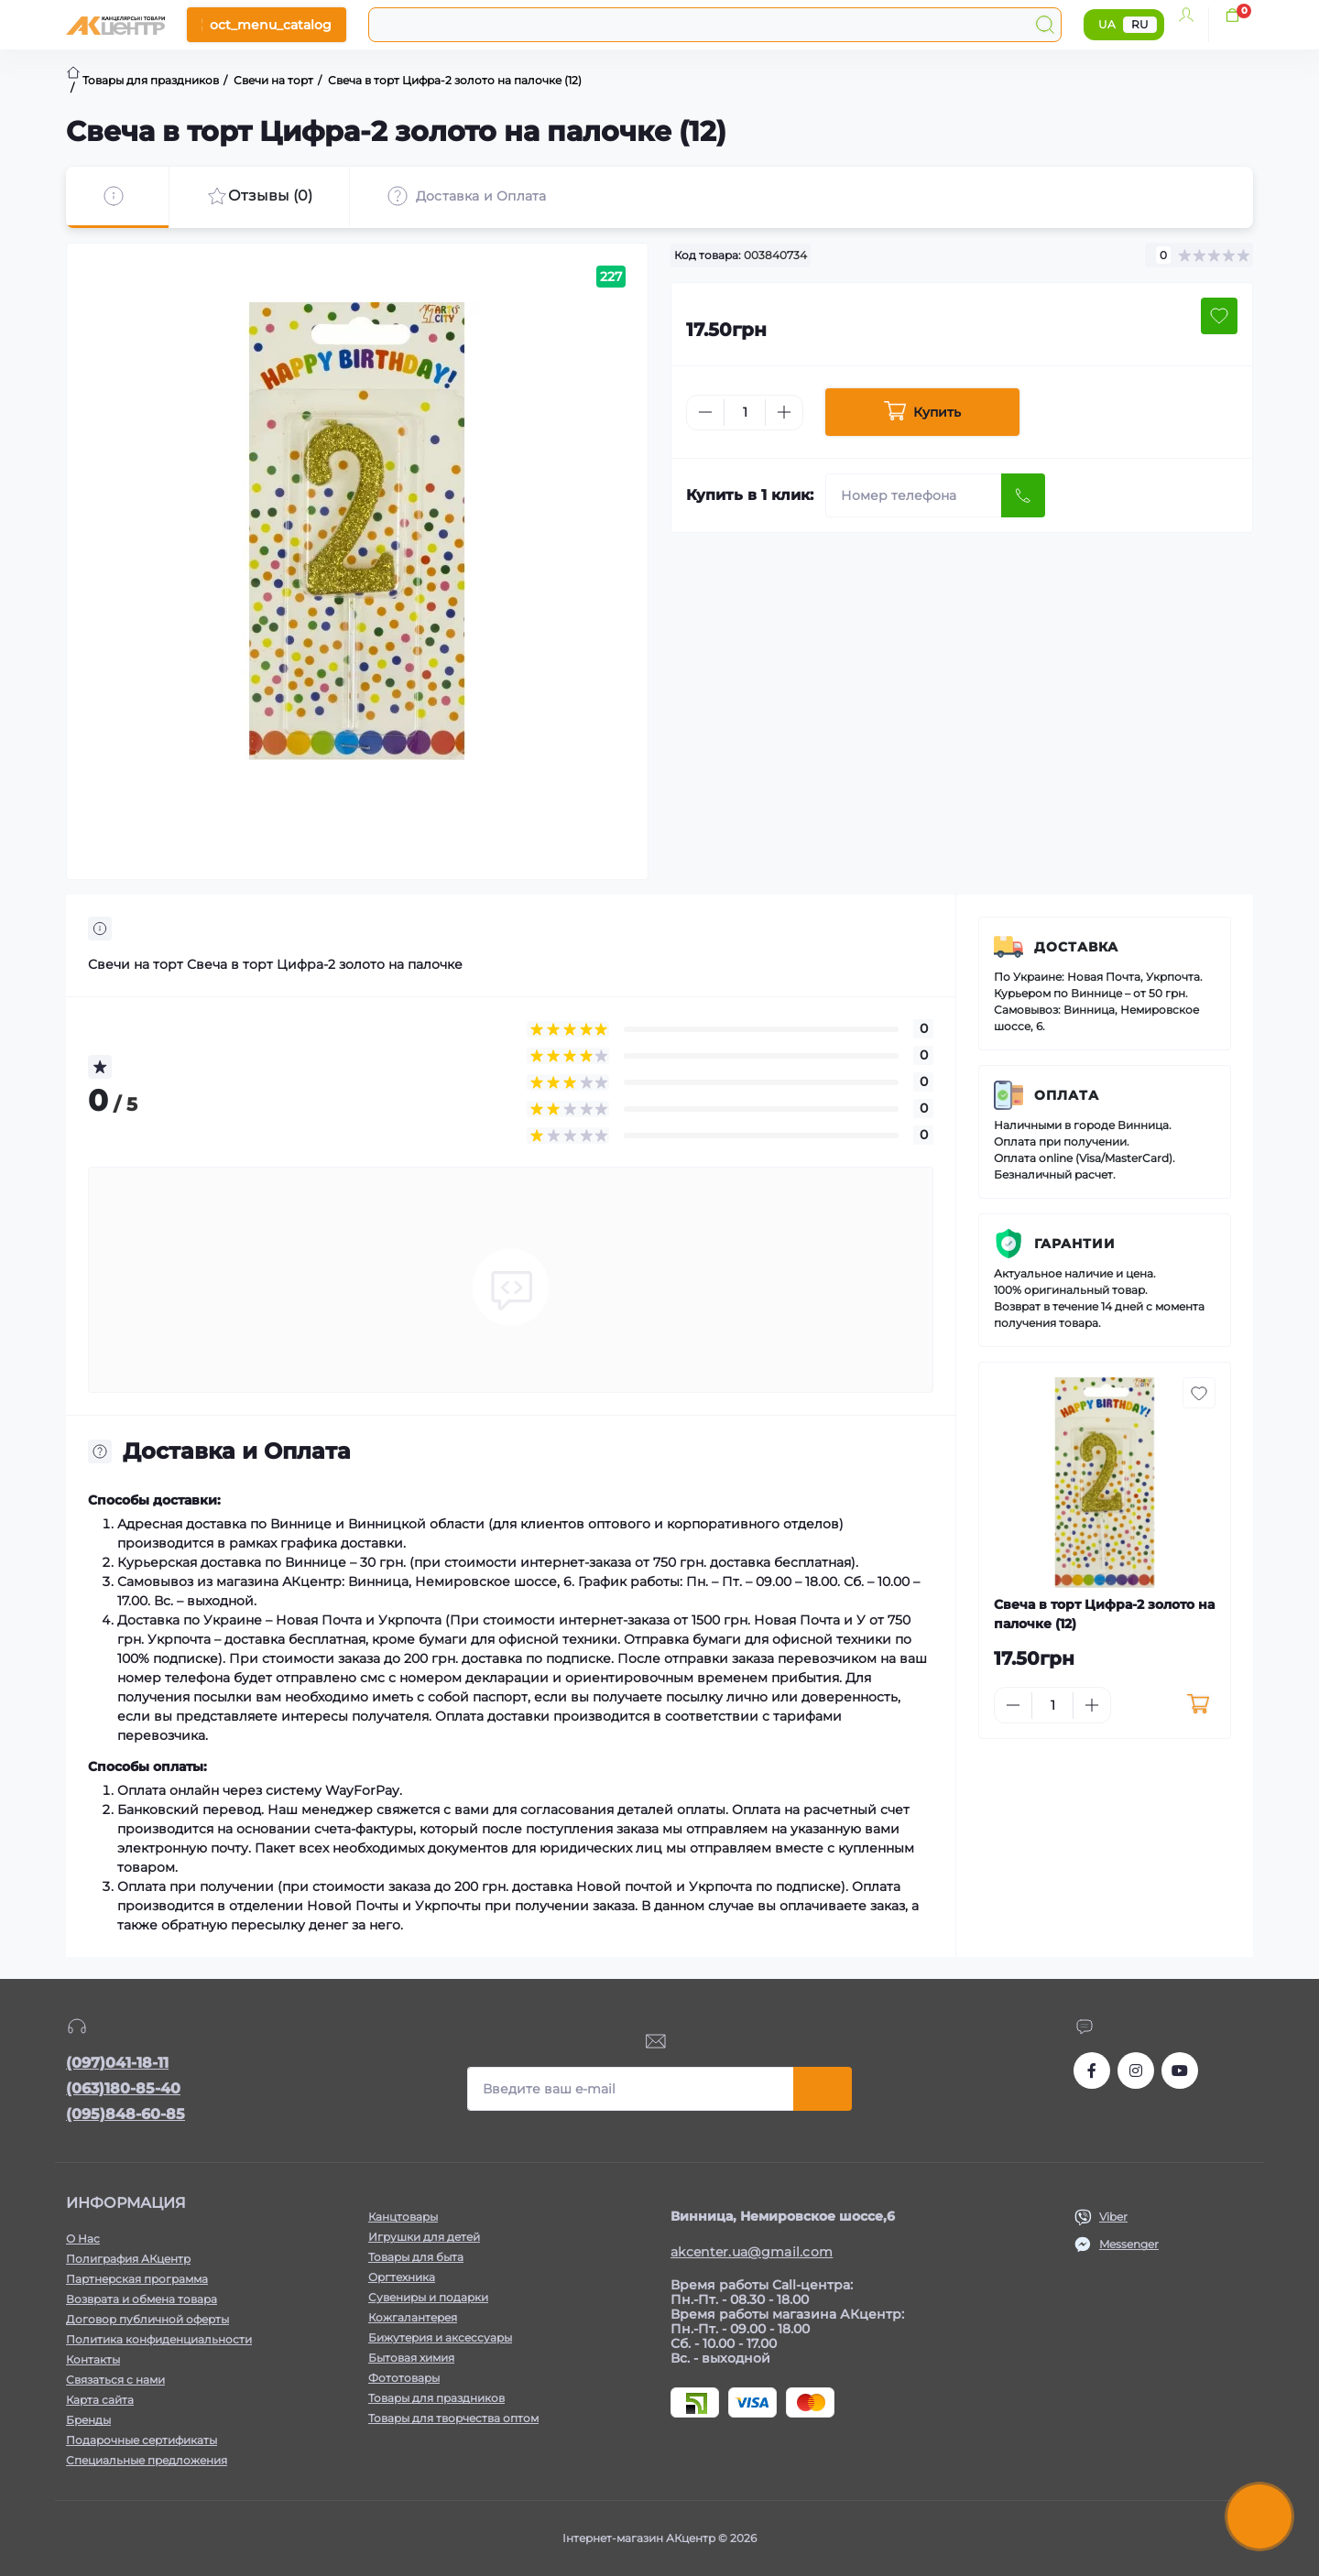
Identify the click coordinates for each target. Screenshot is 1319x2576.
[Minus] (705, 412)
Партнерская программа (137, 2279)
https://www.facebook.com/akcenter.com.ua (1091, 2070)
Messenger (1129, 2244)
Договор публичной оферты (147, 2319)
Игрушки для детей (424, 2237)
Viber (1113, 2216)
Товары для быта (415, 2257)
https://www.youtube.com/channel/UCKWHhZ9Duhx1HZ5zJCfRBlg (1180, 2070)
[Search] (1045, 24)
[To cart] (1197, 1705)
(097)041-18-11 (117, 2062)
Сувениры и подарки (428, 2297)
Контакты (93, 2359)
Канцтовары (403, 2216)
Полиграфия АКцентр (128, 2259)
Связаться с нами (115, 2379)
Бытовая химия (411, 2357)
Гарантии (1075, 1243)
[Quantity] (745, 412)
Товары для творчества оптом (453, 2418)
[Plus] (784, 412)
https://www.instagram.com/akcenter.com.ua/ (1135, 2070)
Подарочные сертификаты (141, 2440)
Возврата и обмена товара (141, 2299)
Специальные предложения (146, 2460)
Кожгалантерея (412, 2317)
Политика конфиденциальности (159, 2339)
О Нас (83, 2238)
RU (1140, 24)
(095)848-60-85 (125, 2114)
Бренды (88, 2420)
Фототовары (404, 2378)
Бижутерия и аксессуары (440, 2337)
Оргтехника (401, 2277)
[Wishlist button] (1219, 316)
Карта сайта (100, 2400)
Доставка (1076, 947)
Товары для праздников (436, 2398)
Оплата (1066, 1095)
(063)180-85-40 (123, 2088)
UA (1107, 24)
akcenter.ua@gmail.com (751, 2252)
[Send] (1023, 495)
